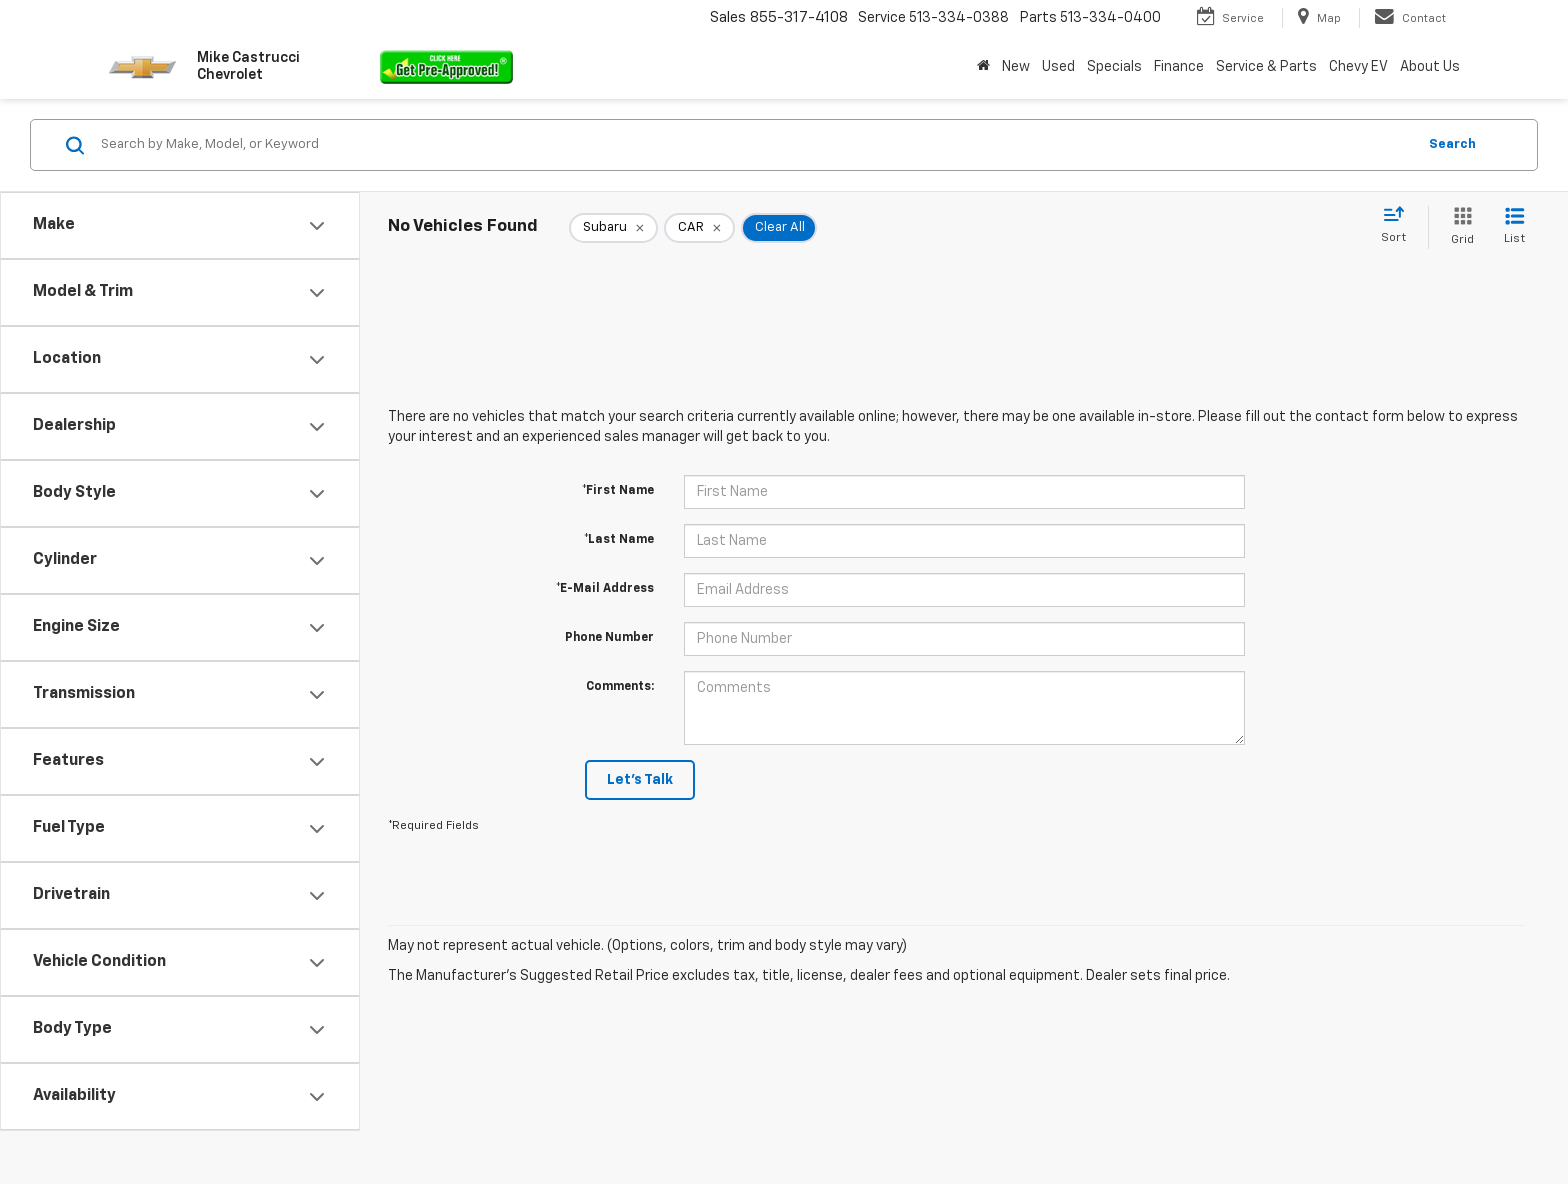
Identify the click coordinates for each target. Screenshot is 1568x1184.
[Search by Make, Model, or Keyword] (755, 145)
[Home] (983, 67)
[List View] (1514, 227)
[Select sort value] (1399, 226)
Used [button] (1058, 67)
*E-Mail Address (605, 589)
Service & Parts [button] (1266, 67)
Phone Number (609, 638)
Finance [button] (1179, 67)
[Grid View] (1458, 227)
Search (1452, 144)
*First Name (618, 491)
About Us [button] (1430, 67)
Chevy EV (1358, 67)
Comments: (620, 687)
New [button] (1016, 67)
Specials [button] (1114, 67)
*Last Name (619, 540)
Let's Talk (640, 780)
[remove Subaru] (613, 228)
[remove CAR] (699, 228)
